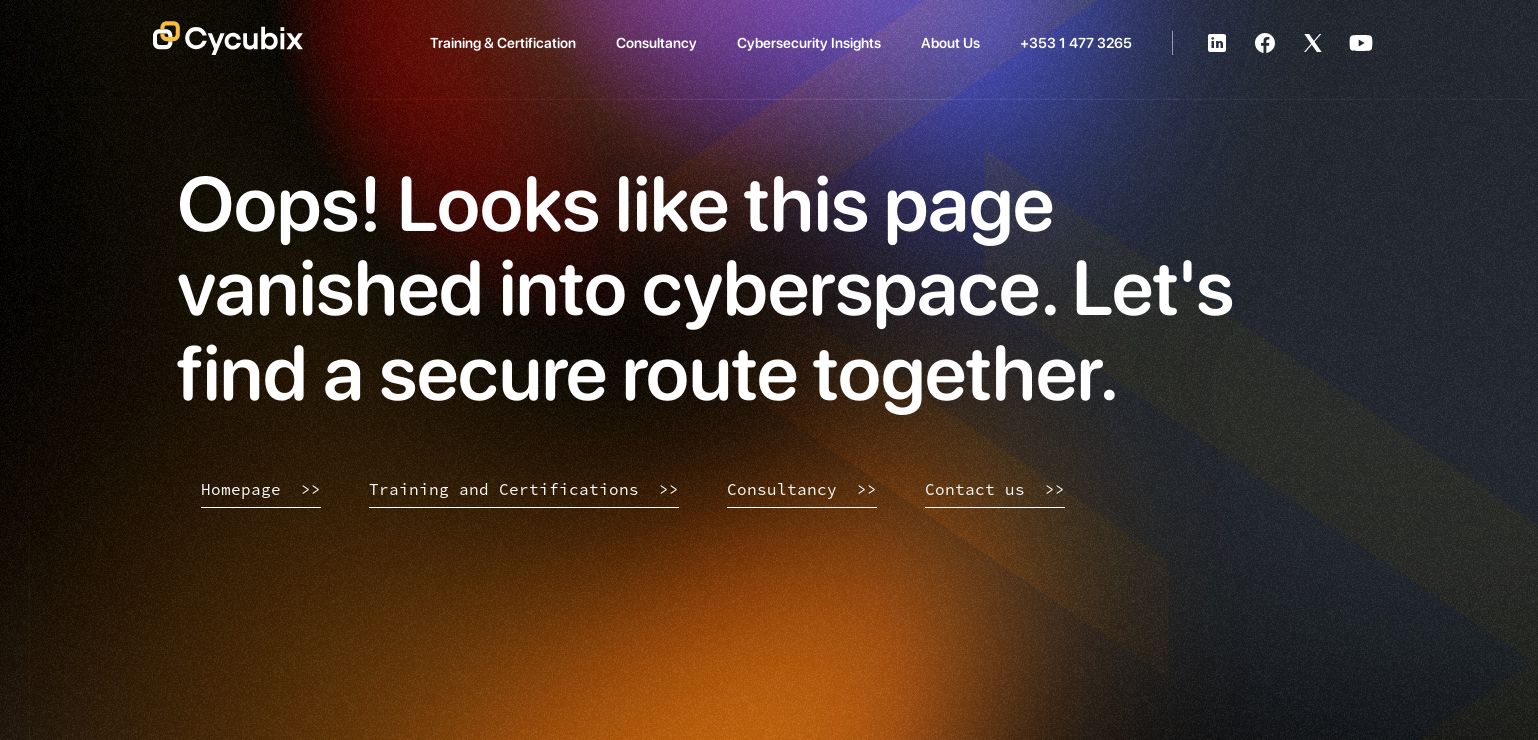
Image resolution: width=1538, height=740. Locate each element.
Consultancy (656, 42)
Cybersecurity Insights (809, 42)
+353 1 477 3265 (1076, 42)
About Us (950, 42)
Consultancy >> (802, 489)
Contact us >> (995, 489)
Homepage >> (261, 489)
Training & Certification (503, 42)
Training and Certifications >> (524, 489)
